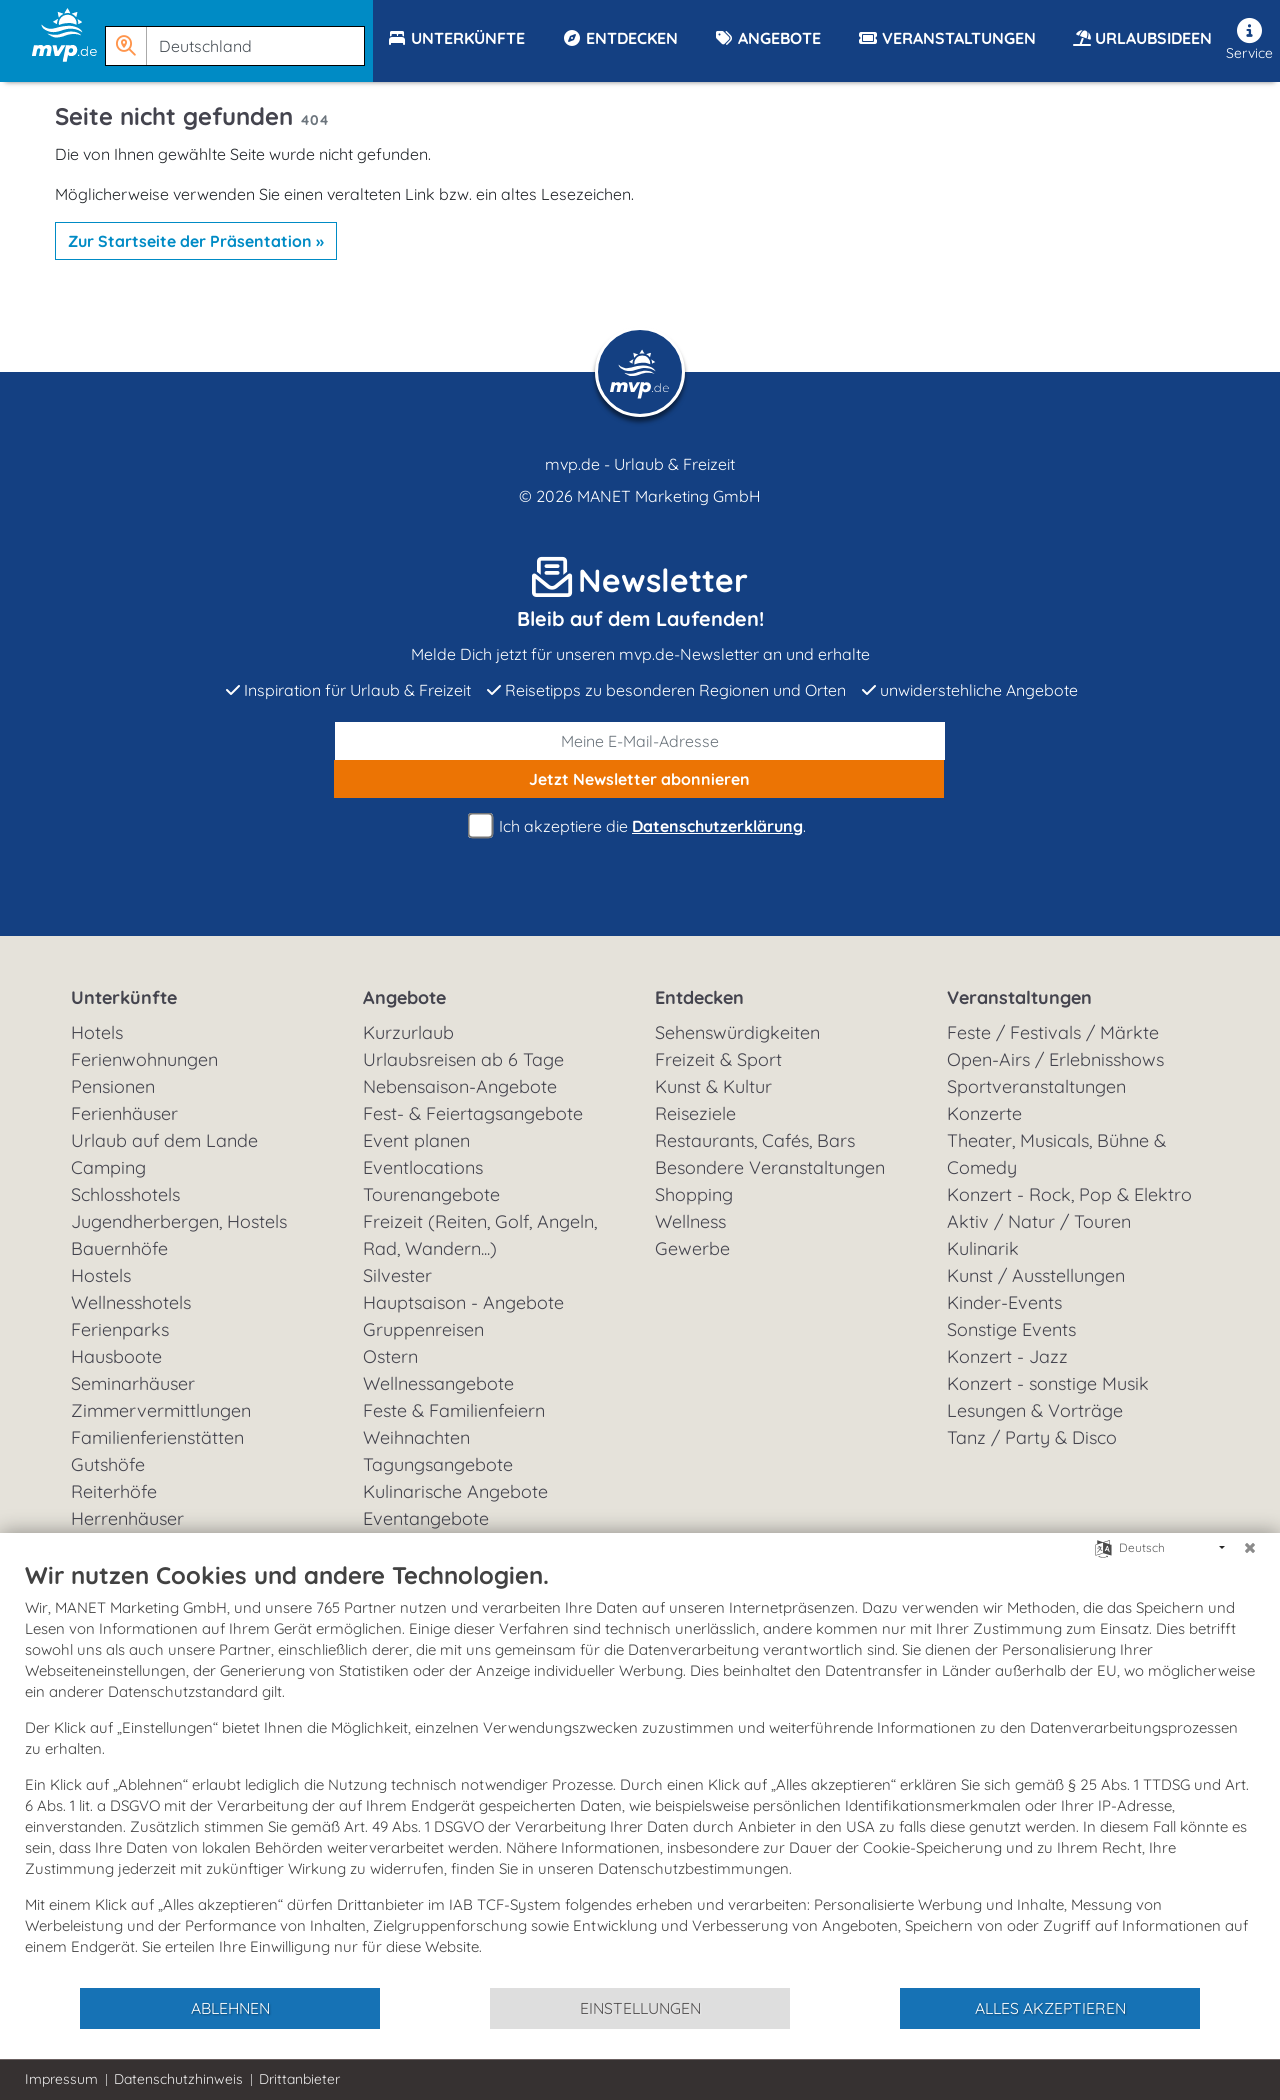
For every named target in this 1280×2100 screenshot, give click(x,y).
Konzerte (984, 1113)
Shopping (694, 1194)
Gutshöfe (108, 1464)
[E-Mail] (640, 741)
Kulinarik (983, 1248)
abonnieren (639, 779)
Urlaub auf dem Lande (164, 1140)
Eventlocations (423, 1167)
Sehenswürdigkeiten (737, 1032)
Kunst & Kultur (713, 1086)
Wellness (690, 1221)
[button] (239, 37)
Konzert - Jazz (1007, 1356)
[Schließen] (1250, 1548)
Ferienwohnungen (144, 1059)
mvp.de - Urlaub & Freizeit (640, 464)
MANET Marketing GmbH (669, 496)
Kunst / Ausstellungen (1036, 1275)
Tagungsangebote (438, 1464)
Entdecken (699, 997)
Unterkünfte (124, 997)
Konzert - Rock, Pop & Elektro (1069, 1194)
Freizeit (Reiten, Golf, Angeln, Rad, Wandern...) (480, 1235)
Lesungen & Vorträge (1035, 1410)
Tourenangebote (431, 1194)
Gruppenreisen (423, 1329)
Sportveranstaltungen (1036, 1086)
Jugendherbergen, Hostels (179, 1221)
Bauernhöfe (119, 1248)
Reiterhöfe (114, 1491)
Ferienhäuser (124, 1113)
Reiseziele (695, 1113)
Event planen (416, 1140)
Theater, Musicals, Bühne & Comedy (1056, 1154)
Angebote (404, 997)
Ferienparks (120, 1329)
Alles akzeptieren (1050, 2008)
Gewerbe (692, 1248)
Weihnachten (416, 1437)
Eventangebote (426, 1518)
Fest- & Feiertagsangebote (473, 1113)
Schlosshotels (125, 1194)
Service (1249, 40)
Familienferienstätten (157, 1437)
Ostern (390, 1356)
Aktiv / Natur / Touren (1039, 1221)
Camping (108, 1167)
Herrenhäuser (127, 1518)
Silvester (397, 1275)
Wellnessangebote (438, 1383)
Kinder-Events (1004, 1302)
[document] (640, 1773)
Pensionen (113, 1086)
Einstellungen (640, 2008)
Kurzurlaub (408, 1032)
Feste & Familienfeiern (454, 1410)
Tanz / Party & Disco (1032, 1437)
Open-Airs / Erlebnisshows (1055, 1059)
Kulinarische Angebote (455, 1491)
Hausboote (116, 1356)
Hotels (97, 1032)
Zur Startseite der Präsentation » (196, 241)
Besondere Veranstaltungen (770, 1167)
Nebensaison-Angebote (460, 1086)
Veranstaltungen (1019, 997)
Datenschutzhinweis (178, 2079)
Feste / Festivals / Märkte (1053, 1032)
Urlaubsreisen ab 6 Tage (463, 1059)
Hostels (101, 1275)
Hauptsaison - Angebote (463, 1302)
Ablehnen (230, 2008)
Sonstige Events (1011, 1329)
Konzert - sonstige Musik (1048, 1383)
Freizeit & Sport (718, 1059)
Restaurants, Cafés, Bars (755, 1140)
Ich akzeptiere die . (640, 826)
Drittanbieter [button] (299, 2079)
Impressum (61, 2079)
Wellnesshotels (131, 1302)
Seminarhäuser (133, 1383)
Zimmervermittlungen (161, 1410)
